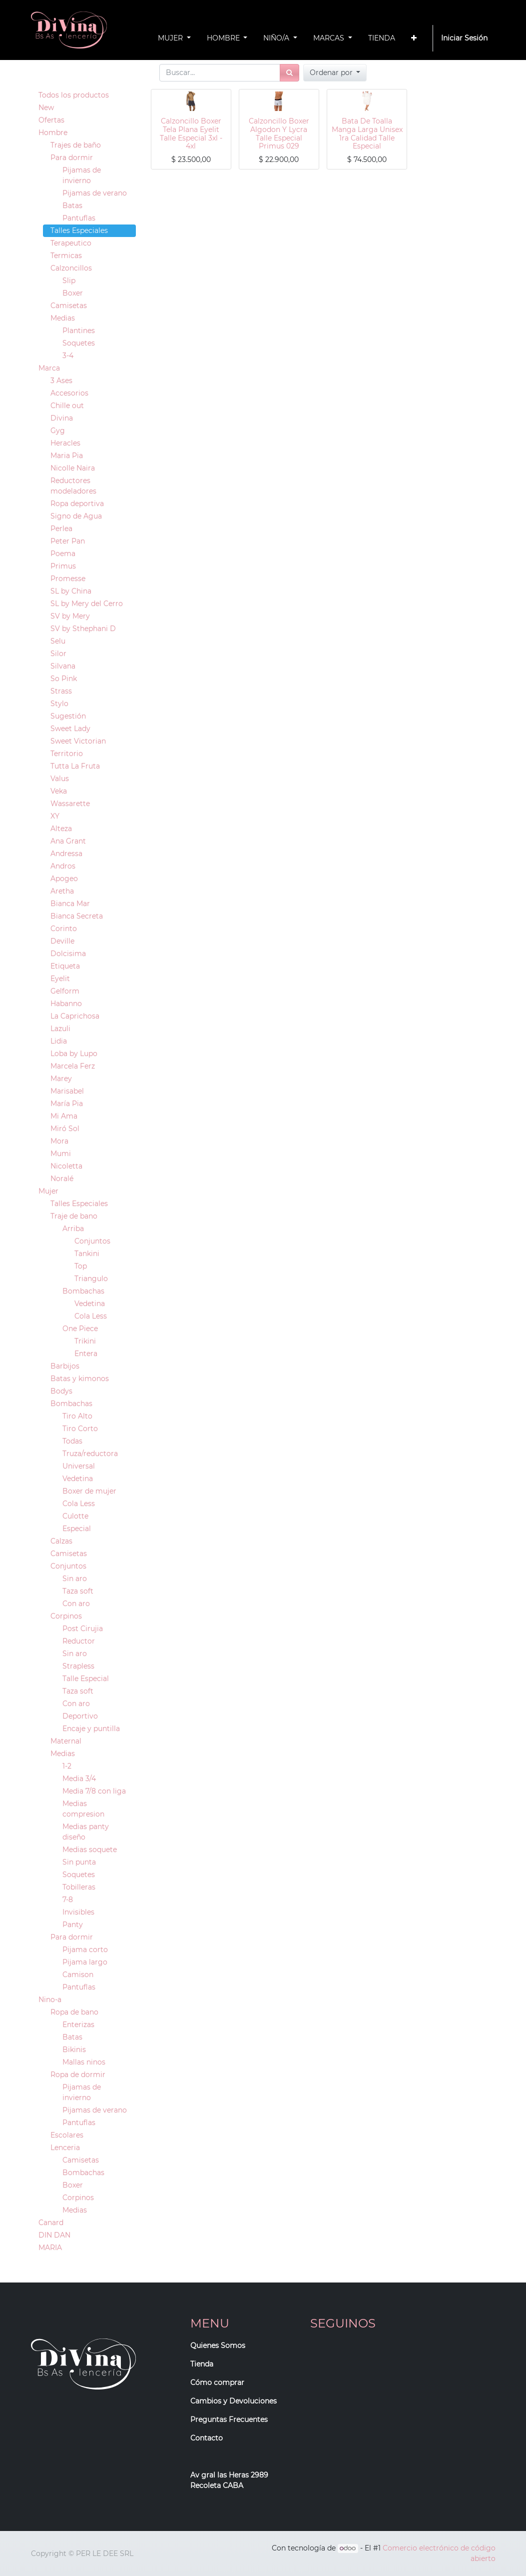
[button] (414, 38)
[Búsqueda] (289, 73)
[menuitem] (381, 38)
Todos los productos (73, 95)
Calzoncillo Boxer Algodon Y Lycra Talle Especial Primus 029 (279, 133)
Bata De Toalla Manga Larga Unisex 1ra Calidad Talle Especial (367, 133)
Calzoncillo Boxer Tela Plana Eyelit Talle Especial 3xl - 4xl (191, 133)
